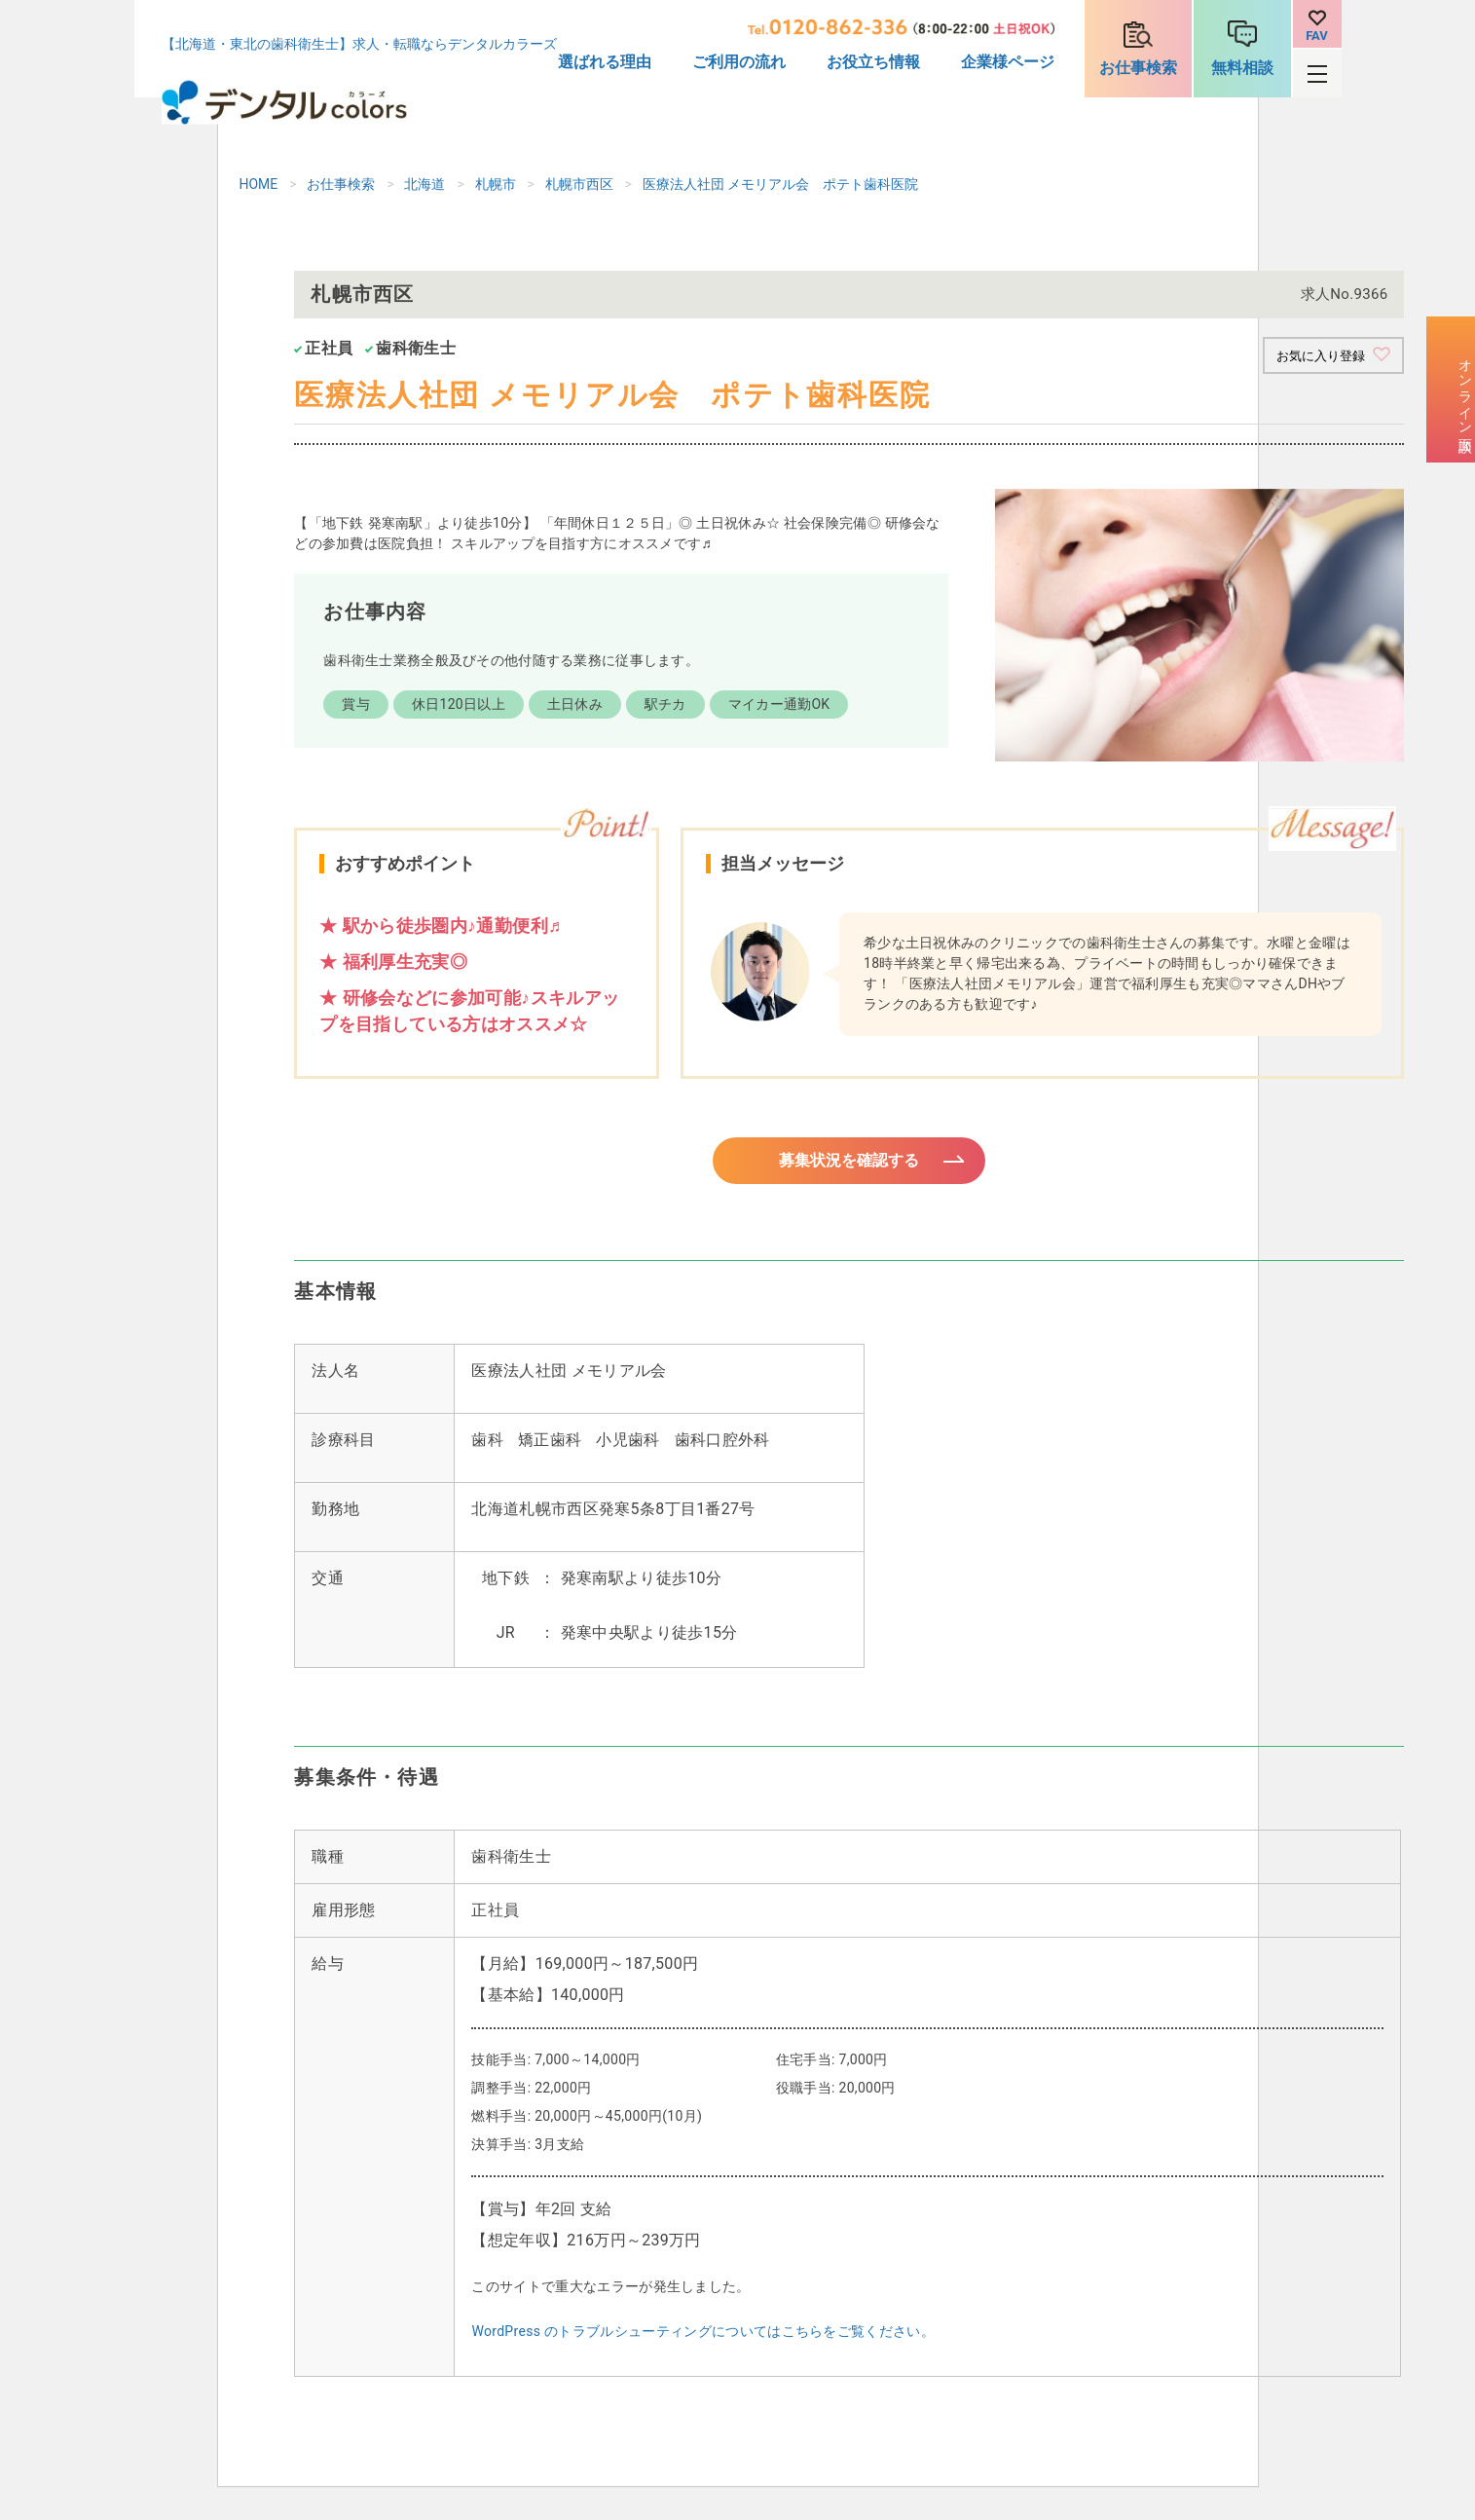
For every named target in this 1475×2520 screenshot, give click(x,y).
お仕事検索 (1138, 67)
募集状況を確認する (849, 1167)
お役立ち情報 (873, 62)
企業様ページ (1007, 62)
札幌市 (495, 184)
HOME (259, 184)
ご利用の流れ (739, 62)
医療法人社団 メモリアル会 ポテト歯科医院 (780, 184)
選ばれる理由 (604, 62)
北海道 (424, 184)
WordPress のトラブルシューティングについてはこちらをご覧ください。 (703, 2343)
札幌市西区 (579, 184)
